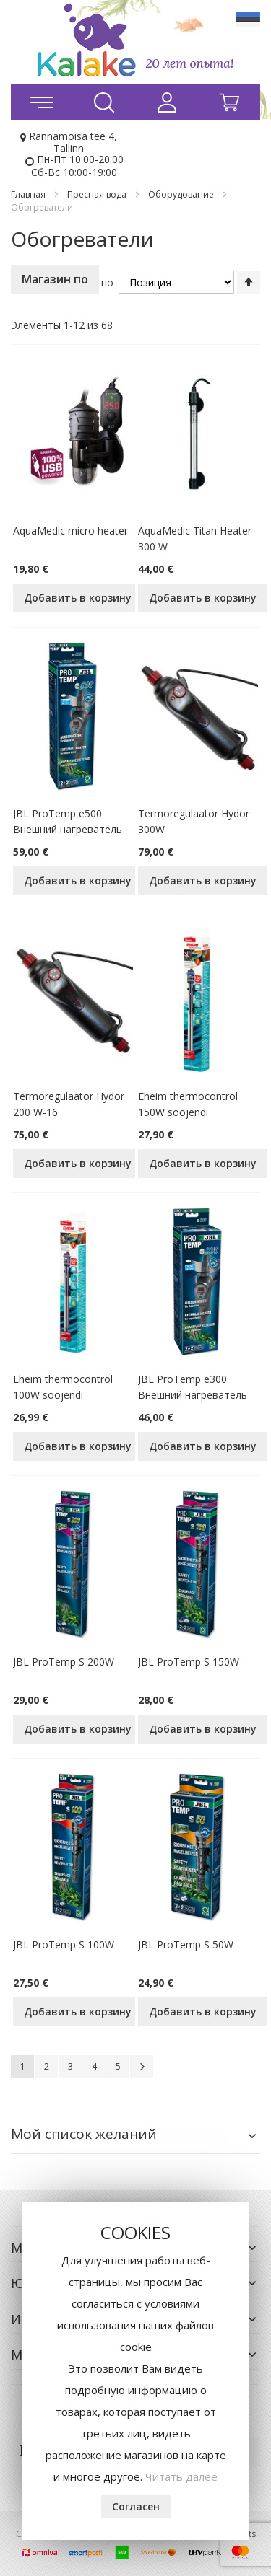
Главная (29, 194)
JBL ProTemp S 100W (63, 1944)
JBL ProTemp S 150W (188, 1662)
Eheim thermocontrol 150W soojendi (188, 1104)
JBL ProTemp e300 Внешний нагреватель (192, 1387)
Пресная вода (98, 194)
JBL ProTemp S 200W (63, 1662)
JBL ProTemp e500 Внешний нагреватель (67, 821)
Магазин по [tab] (55, 279)
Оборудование (182, 194)
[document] (135, 2370)
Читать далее (181, 2476)
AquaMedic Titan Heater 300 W (194, 538)
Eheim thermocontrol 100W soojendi (63, 1387)
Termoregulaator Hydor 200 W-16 (68, 1104)
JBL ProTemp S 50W (185, 1944)
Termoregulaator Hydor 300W (193, 821)
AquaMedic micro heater (70, 530)
